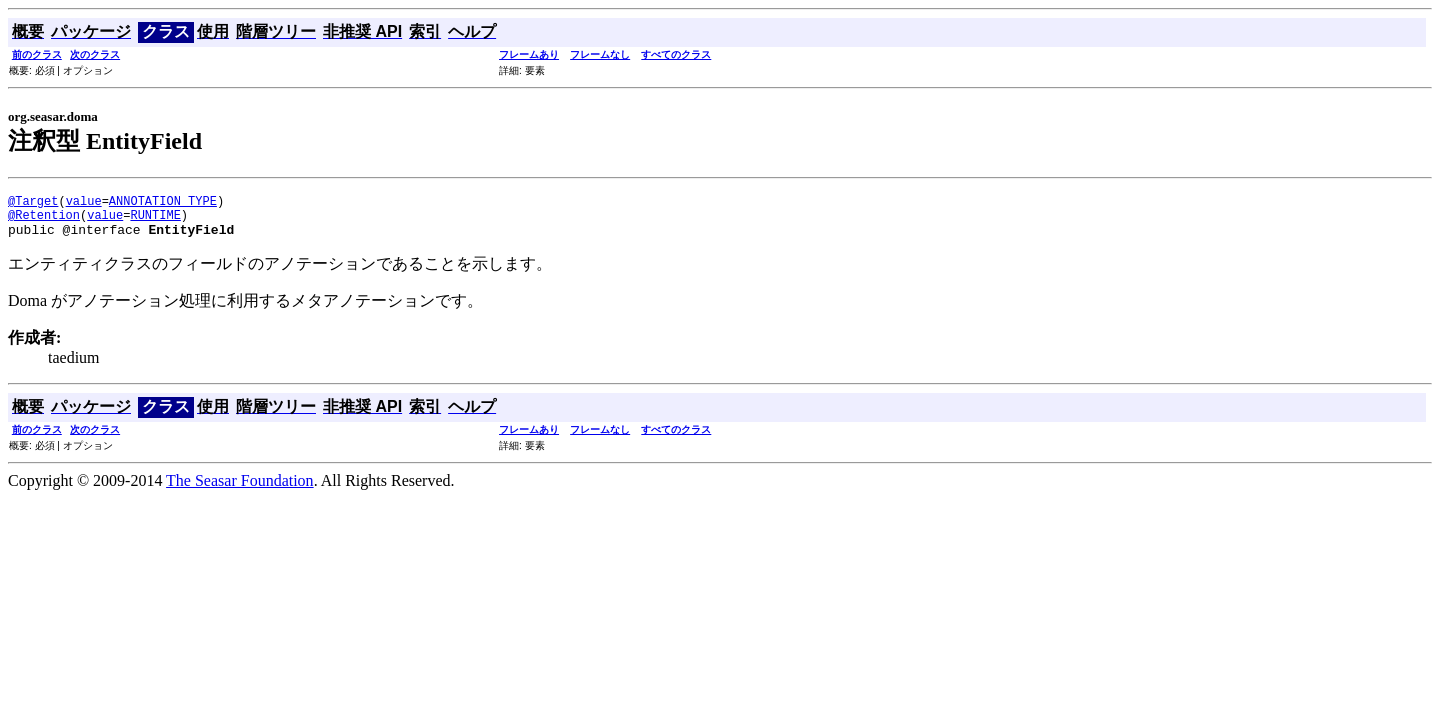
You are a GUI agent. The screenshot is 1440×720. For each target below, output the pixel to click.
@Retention (44, 220)
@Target (33, 203)
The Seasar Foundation (240, 489)
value (84, 203)
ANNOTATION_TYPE (163, 203)
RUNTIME (155, 220)
